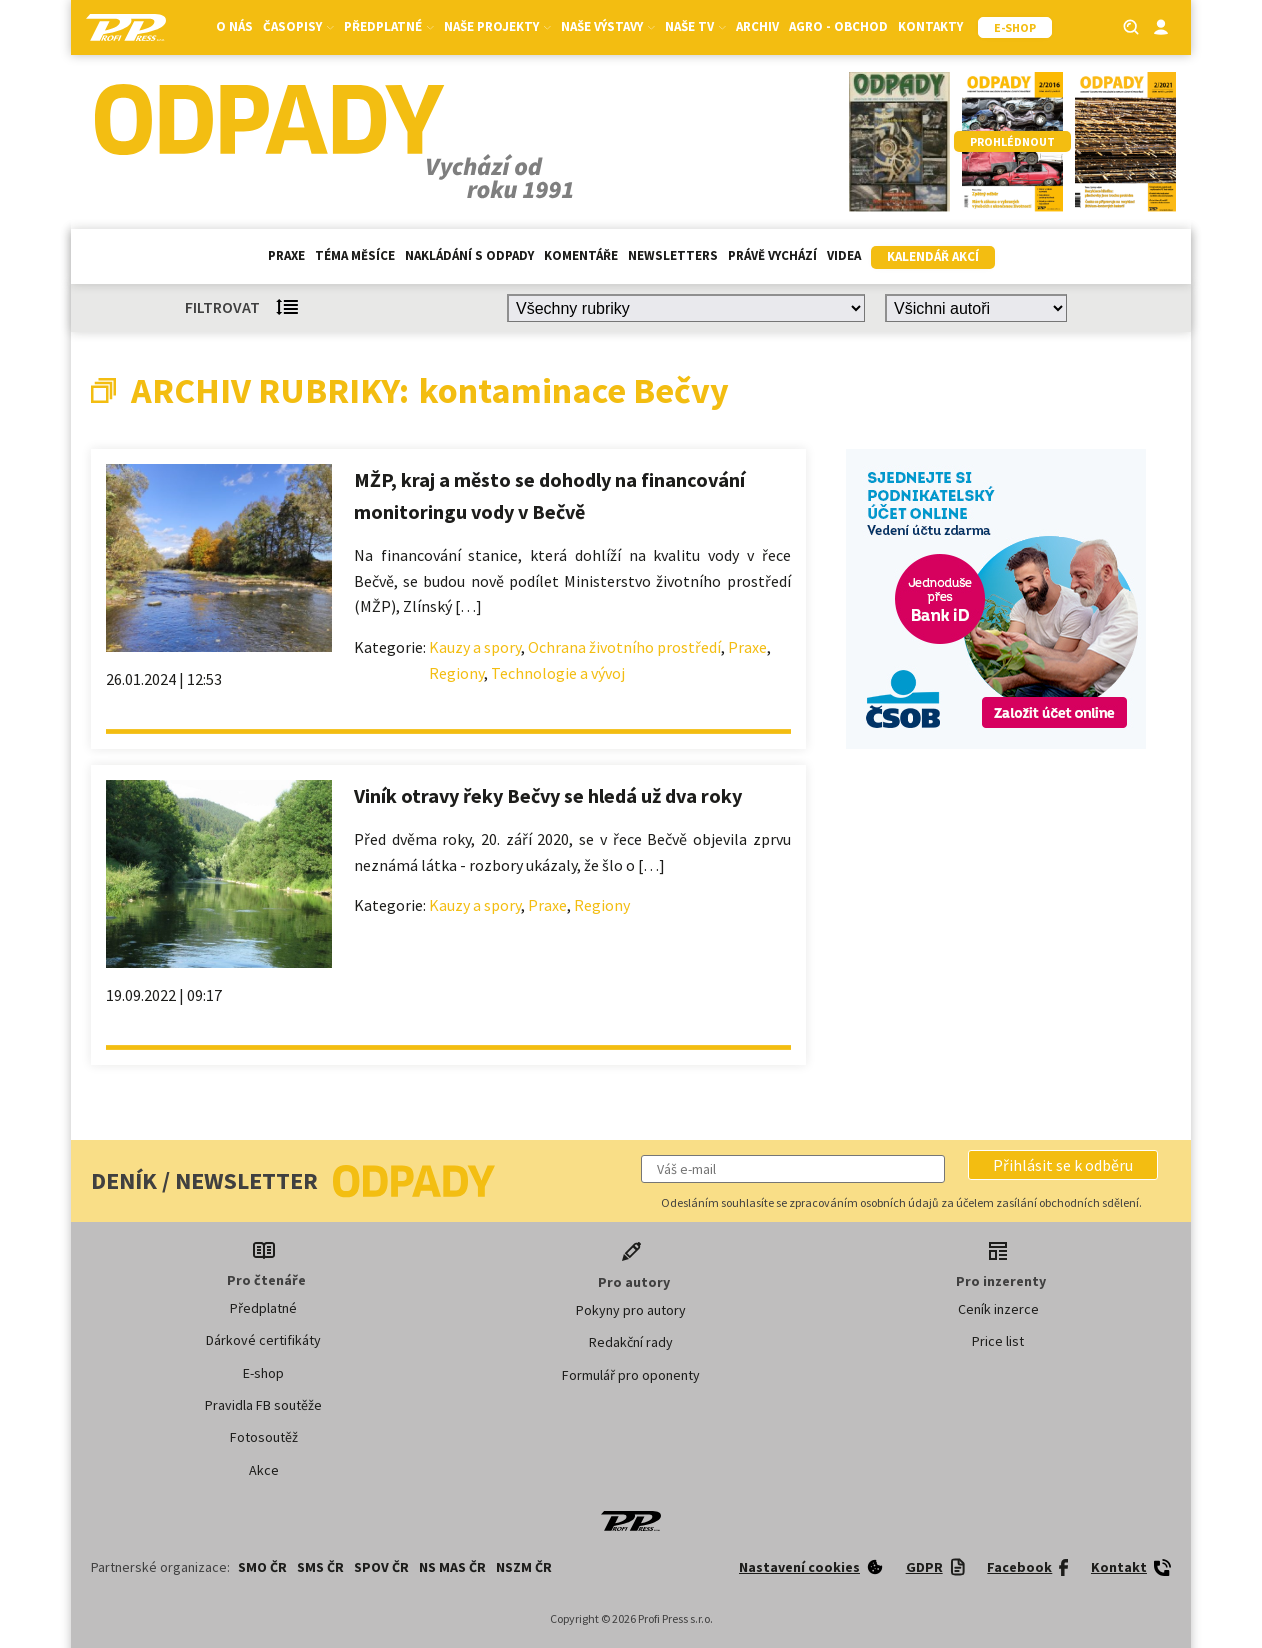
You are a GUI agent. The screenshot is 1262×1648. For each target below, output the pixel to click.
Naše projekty (497, 26)
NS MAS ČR (452, 1567)
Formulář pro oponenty (631, 1375)
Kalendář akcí (933, 256)
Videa (844, 255)
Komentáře (581, 255)
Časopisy (298, 26)
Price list (998, 1341)
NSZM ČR (524, 1567)
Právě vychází (772, 255)
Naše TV (695, 26)
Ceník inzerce (998, 1309)
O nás (234, 26)
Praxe (286, 255)
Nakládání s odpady (469, 255)
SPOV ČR (381, 1567)
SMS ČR (320, 1567)
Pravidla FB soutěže (263, 1405)
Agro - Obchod (838, 26)
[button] (1063, 1165)
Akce (264, 1470)
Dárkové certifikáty (263, 1340)
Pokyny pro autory (631, 1310)
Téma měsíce (355, 255)
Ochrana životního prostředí (624, 647)
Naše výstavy (608, 26)
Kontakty (930, 26)
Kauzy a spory (475, 647)
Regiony (456, 673)
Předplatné (389, 26)
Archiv (757, 26)
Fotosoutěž (264, 1437)
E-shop (263, 1373)
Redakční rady (631, 1342)
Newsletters (673, 255)
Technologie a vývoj (558, 673)
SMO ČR (262, 1567)
